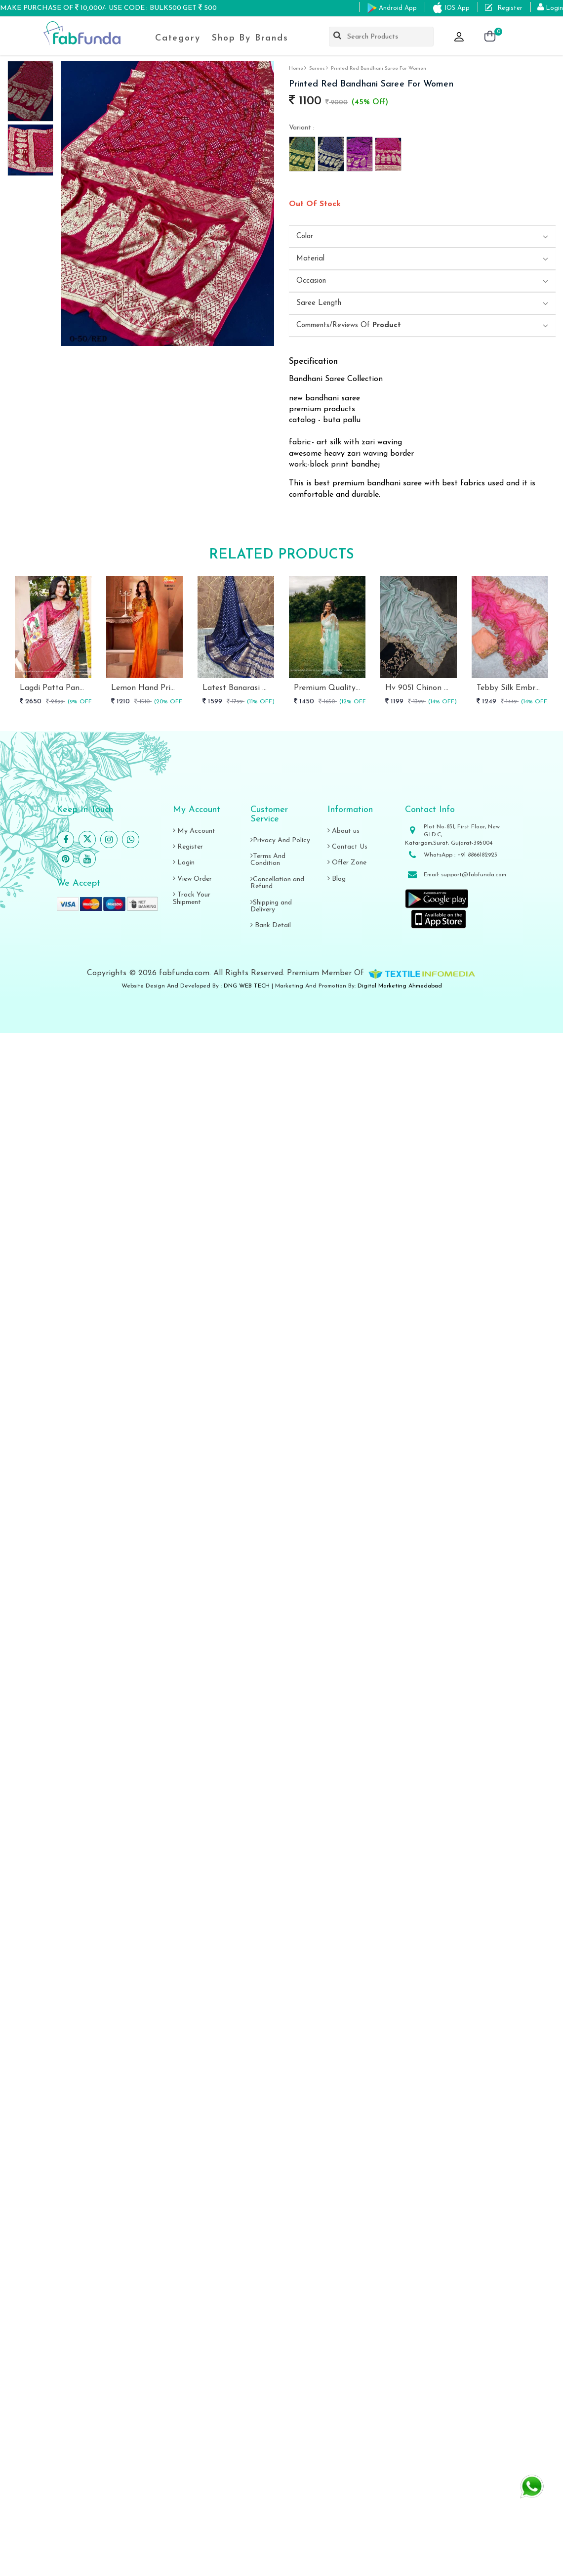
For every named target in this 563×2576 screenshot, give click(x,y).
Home (296, 68)
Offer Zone (346, 862)
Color (304, 236)
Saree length (318, 303)
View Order (192, 879)
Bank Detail (270, 925)
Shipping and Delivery (271, 906)
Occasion (311, 281)
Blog (336, 879)
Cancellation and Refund (277, 883)
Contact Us (347, 847)
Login (184, 862)
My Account (194, 831)
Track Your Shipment (191, 898)
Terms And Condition (267, 860)
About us (343, 831)
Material (310, 258)
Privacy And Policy (280, 840)
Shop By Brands (250, 38)
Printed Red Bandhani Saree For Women (378, 68)
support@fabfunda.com (473, 875)
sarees (317, 68)
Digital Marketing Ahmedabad (400, 986)
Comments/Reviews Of (348, 325)
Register (188, 847)
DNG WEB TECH (247, 986)
